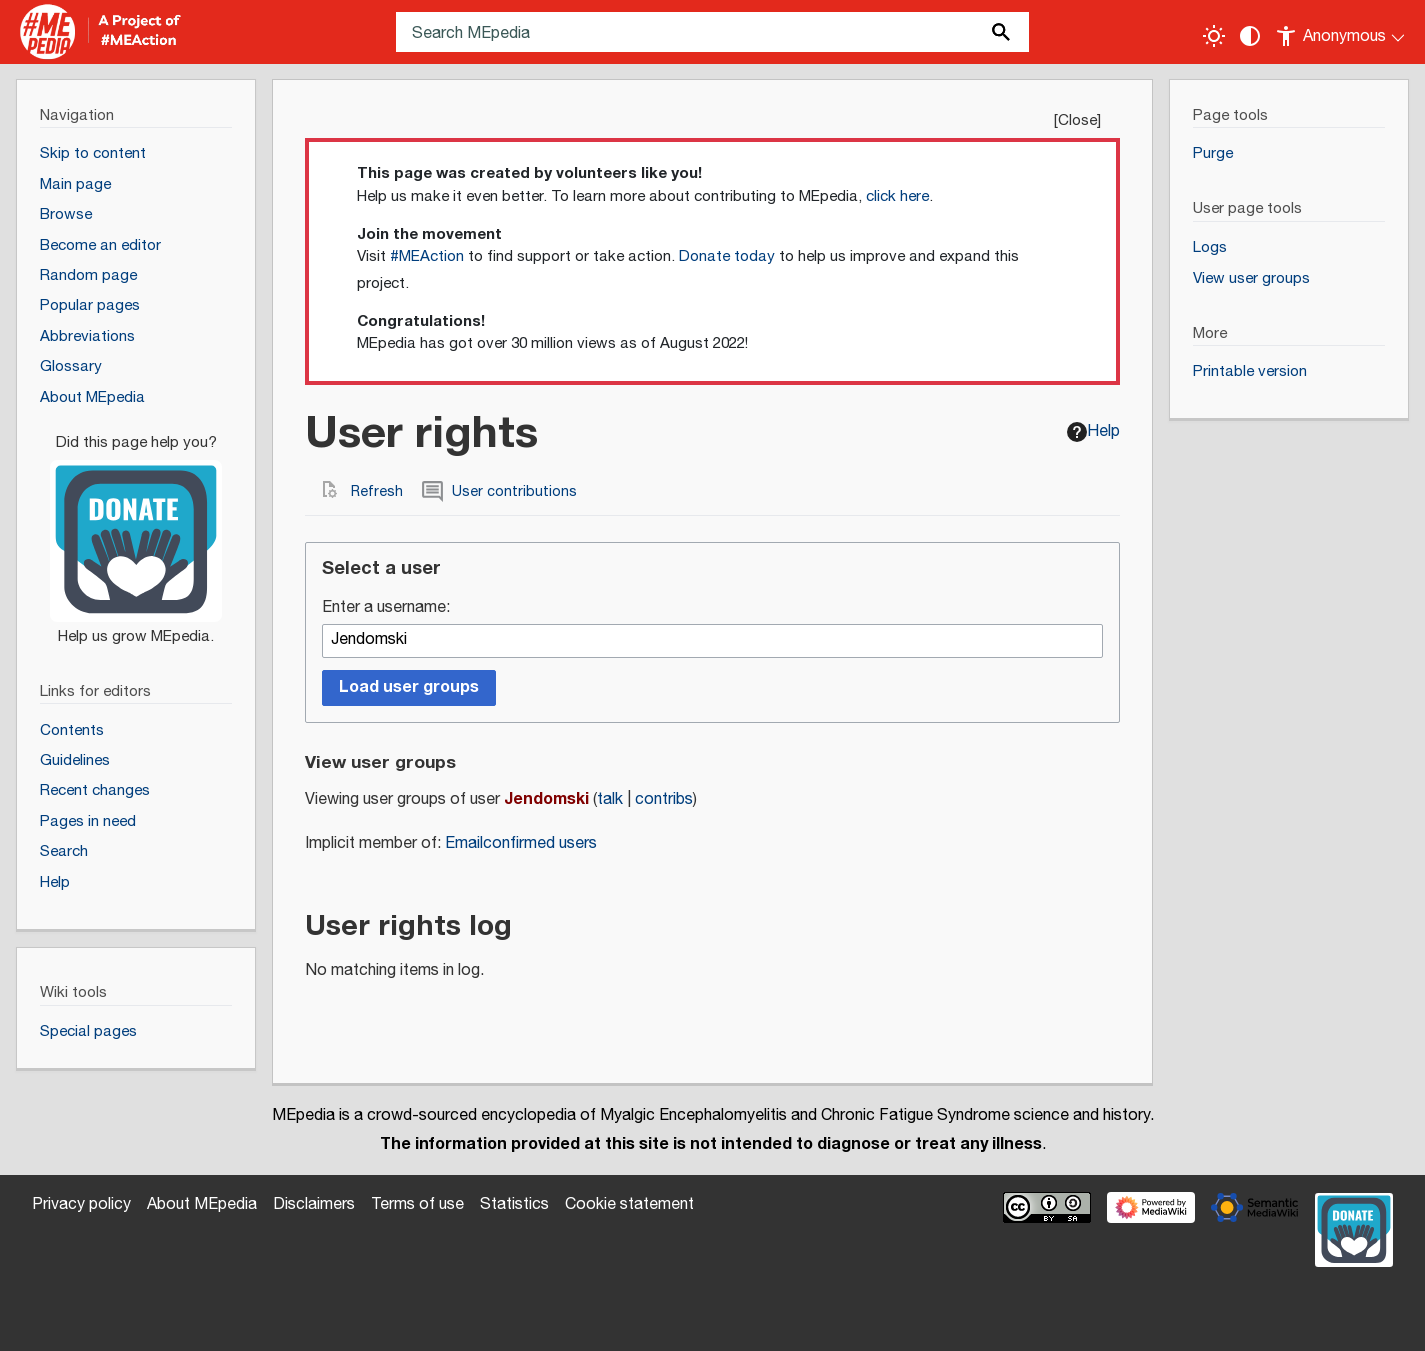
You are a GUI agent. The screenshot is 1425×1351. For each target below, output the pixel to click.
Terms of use (417, 1204)
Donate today (727, 256)
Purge (1213, 153)
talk (610, 799)
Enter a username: (386, 608)
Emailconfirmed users (521, 843)
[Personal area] (1341, 32)
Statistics (514, 1204)
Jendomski (546, 799)
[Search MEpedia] (712, 32)
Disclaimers (314, 1204)
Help (1093, 431)
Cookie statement (629, 1204)
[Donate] (136, 531)
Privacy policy (81, 1204)
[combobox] (712, 641)
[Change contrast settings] (1250, 36)
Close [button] (1077, 120)
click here (897, 196)
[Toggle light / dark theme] (1214, 36)
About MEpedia (202, 1204)
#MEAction (427, 256)
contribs (664, 799)
